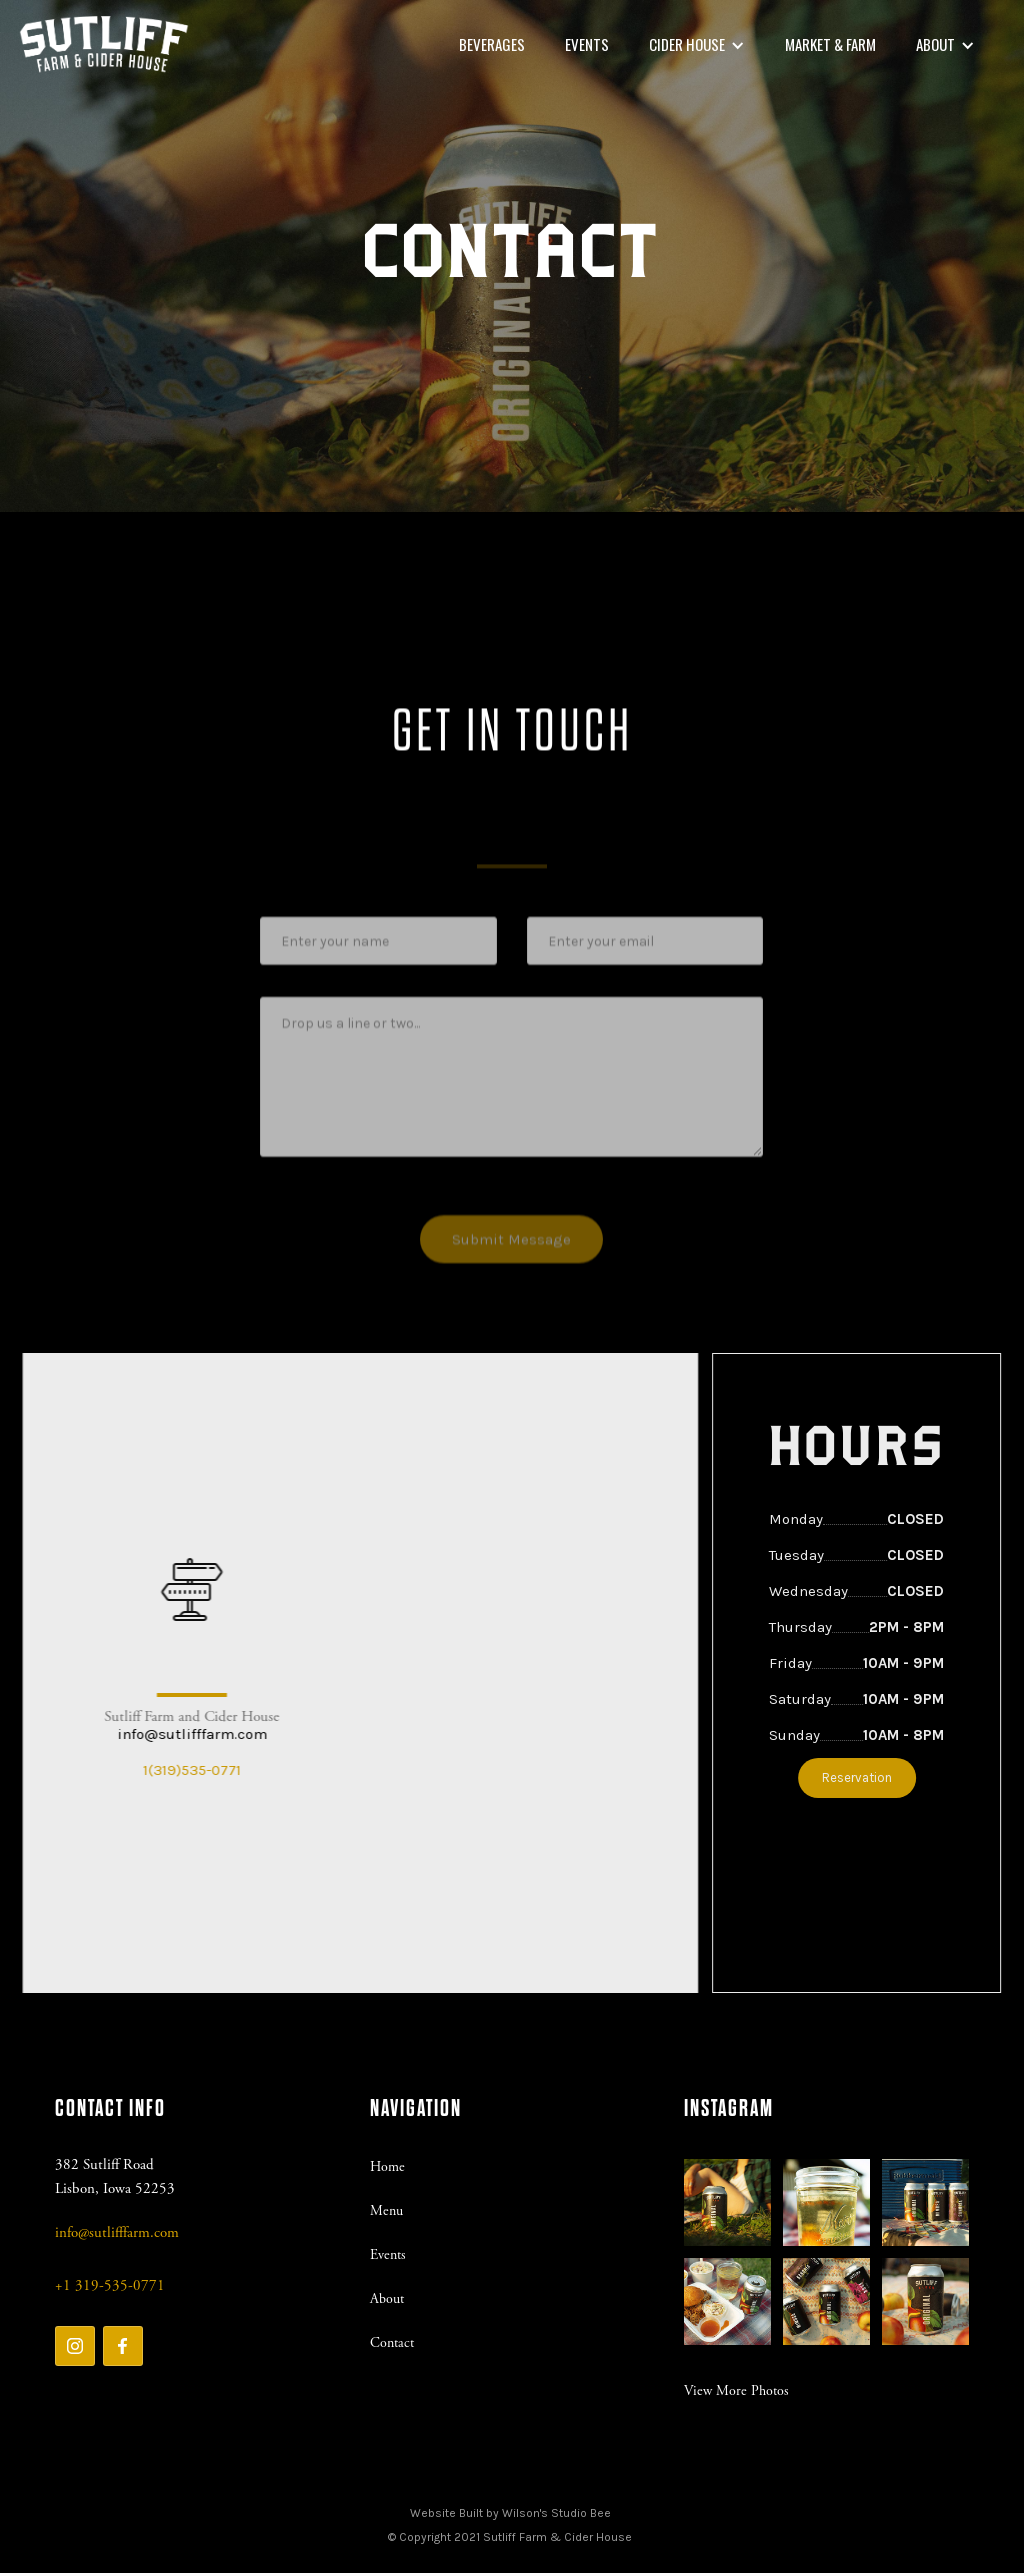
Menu (386, 2211)
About (387, 2299)
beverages (492, 44)
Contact (392, 2343)
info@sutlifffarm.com (179, 1734)
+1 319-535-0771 (110, 2285)
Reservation (869, 1777)
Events (587, 44)
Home (387, 2167)
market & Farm (830, 44)
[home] (104, 45)
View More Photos (736, 2391)
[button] (697, 45)
